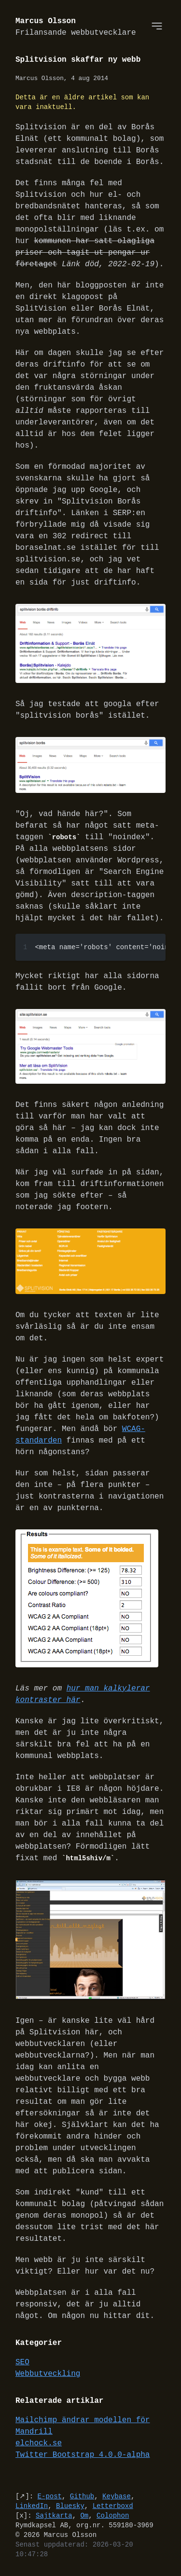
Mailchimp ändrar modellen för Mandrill (82, 2427)
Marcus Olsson (75, 27)
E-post (50, 2497)
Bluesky (70, 2507)
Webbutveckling (47, 2375)
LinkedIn (31, 2507)
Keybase (116, 2497)
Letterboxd (113, 2507)
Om (84, 2516)
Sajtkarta (54, 2516)
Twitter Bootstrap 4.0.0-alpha (82, 2456)
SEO (22, 2363)
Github (82, 2497)
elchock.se (38, 2445)
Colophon (113, 2516)
